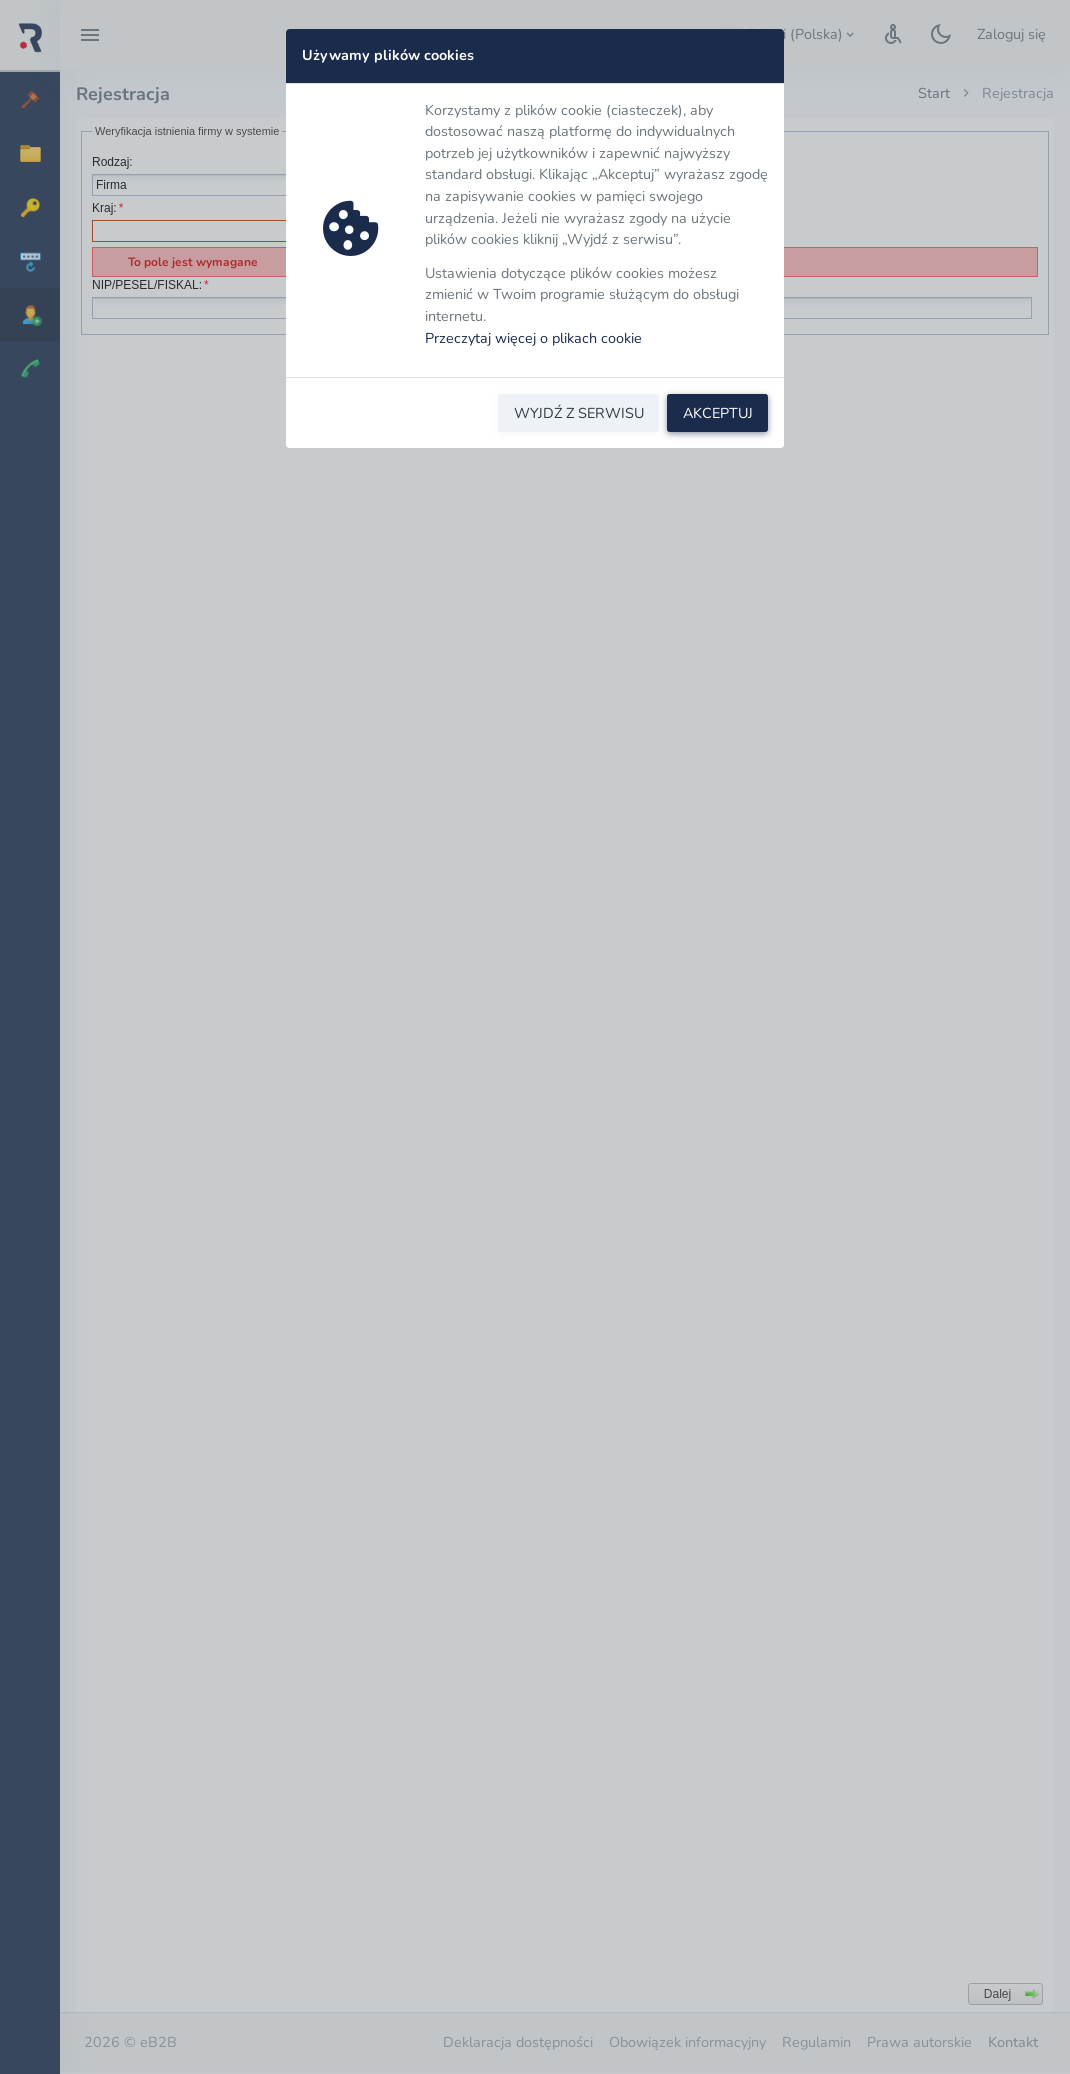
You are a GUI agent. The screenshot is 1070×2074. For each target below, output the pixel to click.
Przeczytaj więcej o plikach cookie (533, 338)
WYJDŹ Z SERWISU (579, 413)
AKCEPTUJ (718, 413)
